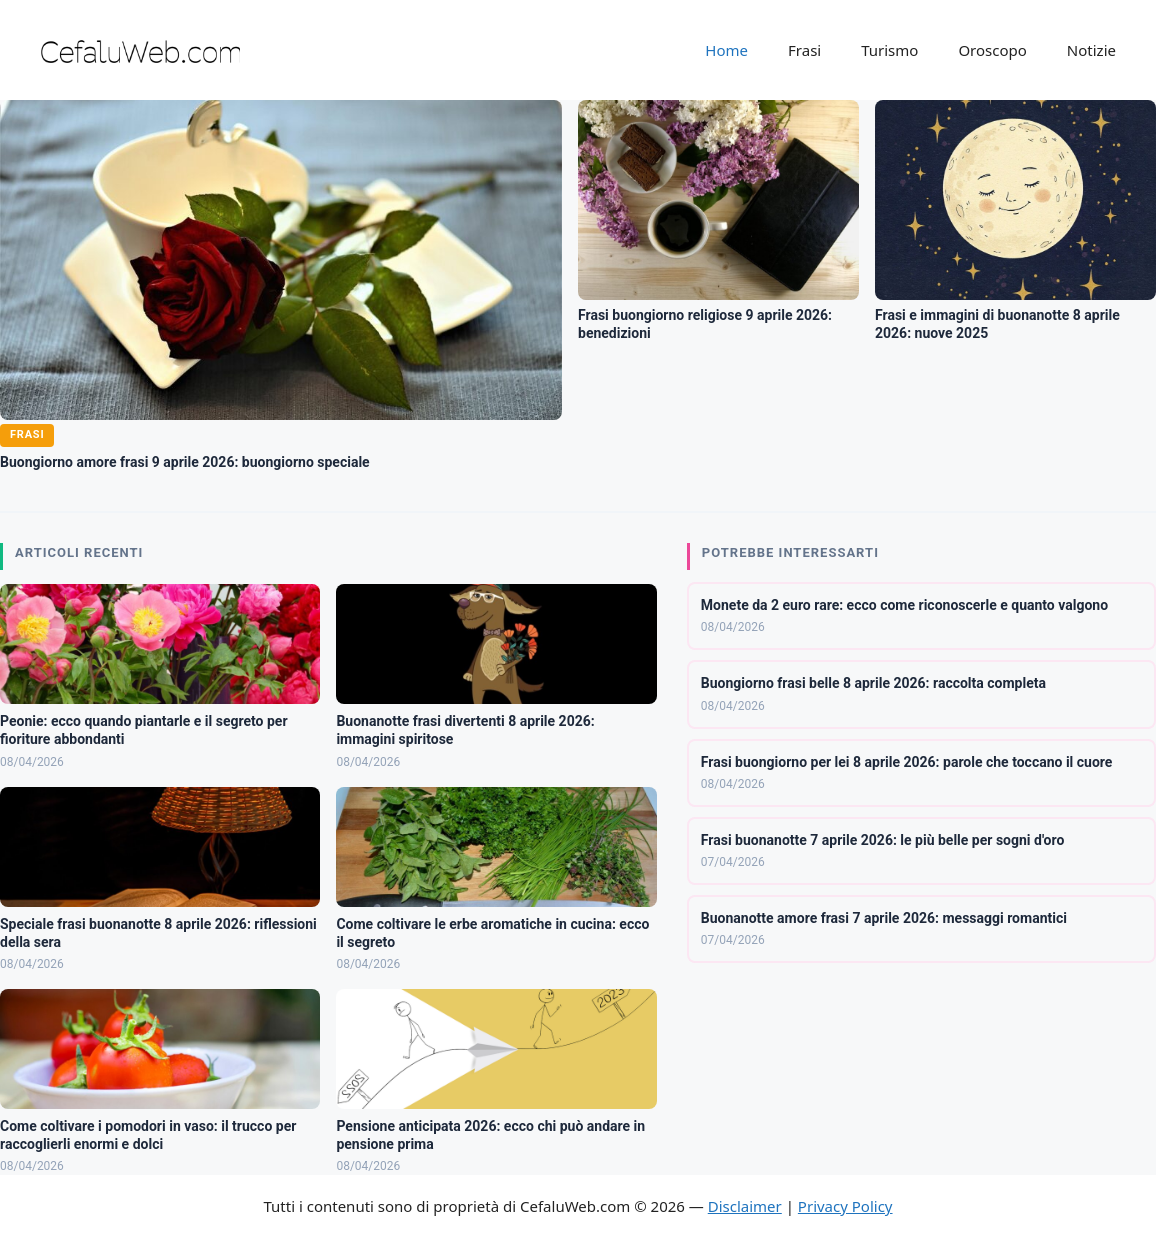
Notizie (1091, 50)
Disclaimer (745, 1206)
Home (726, 50)
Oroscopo (992, 50)
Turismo (889, 50)
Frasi (804, 50)
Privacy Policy (845, 1206)
